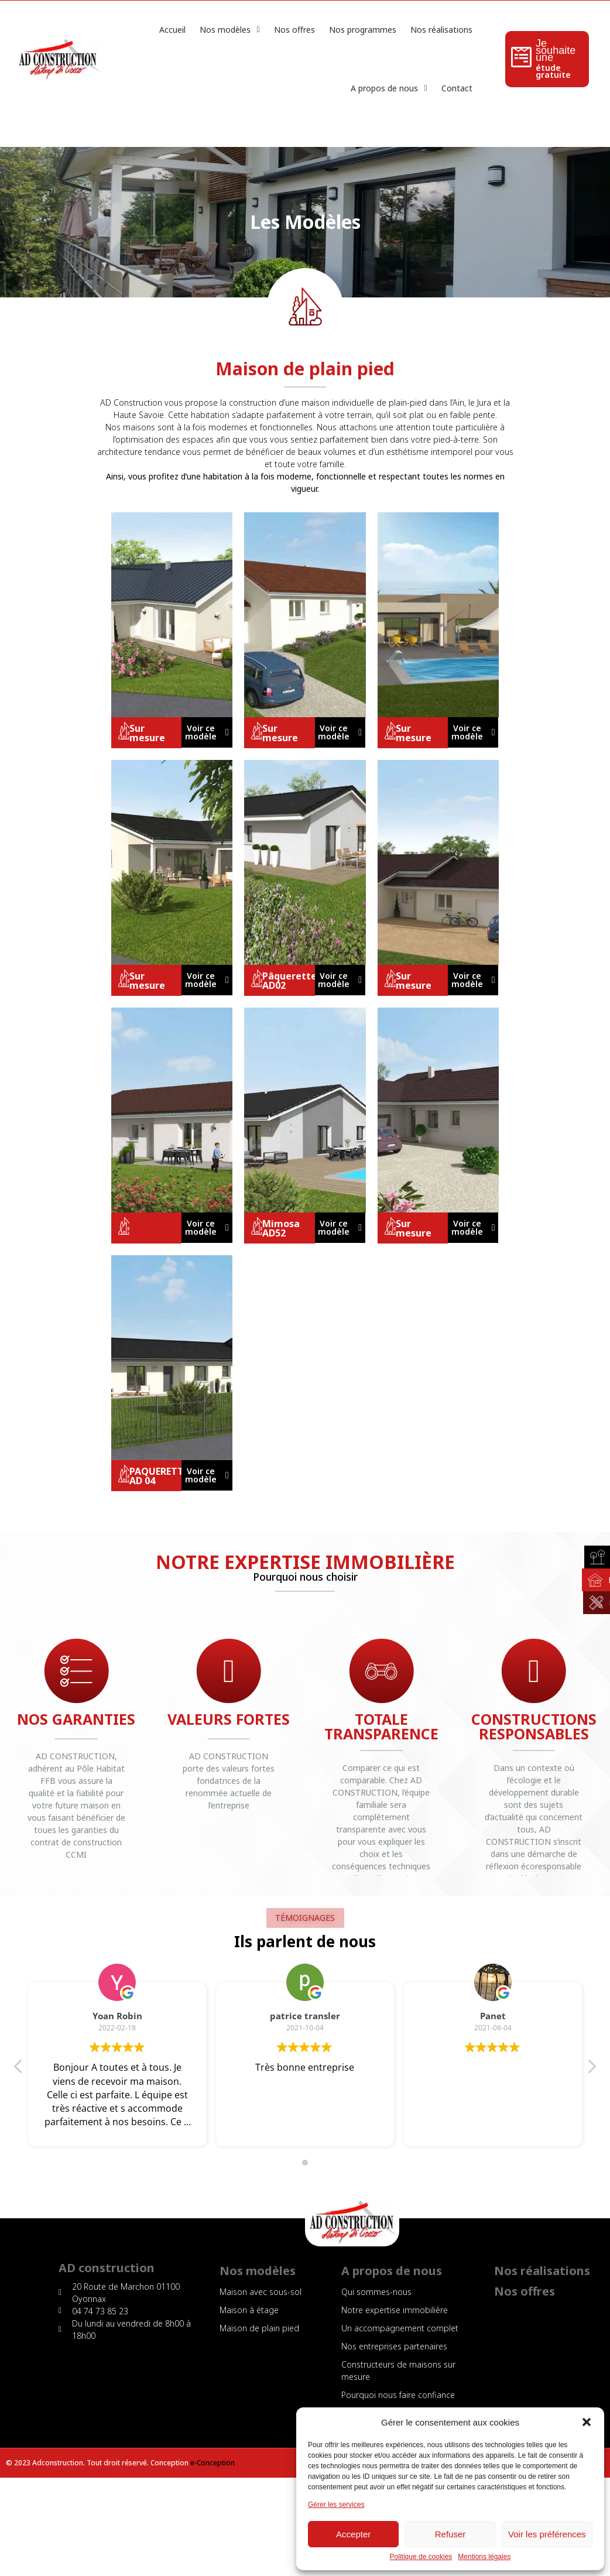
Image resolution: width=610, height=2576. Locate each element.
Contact (456, 88)
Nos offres (294, 29)
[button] (586, 2422)
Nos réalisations (441, 29)
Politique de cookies (421, 2557)
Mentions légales (484, 2557)
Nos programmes (362, 29)
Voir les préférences (547, 2534)
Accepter (353, 2534)
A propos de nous (389, 88)
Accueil (172, 29)
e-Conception (212, 2463)
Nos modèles (229, 30)
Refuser (450, 2534)
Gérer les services (336, 2505)
